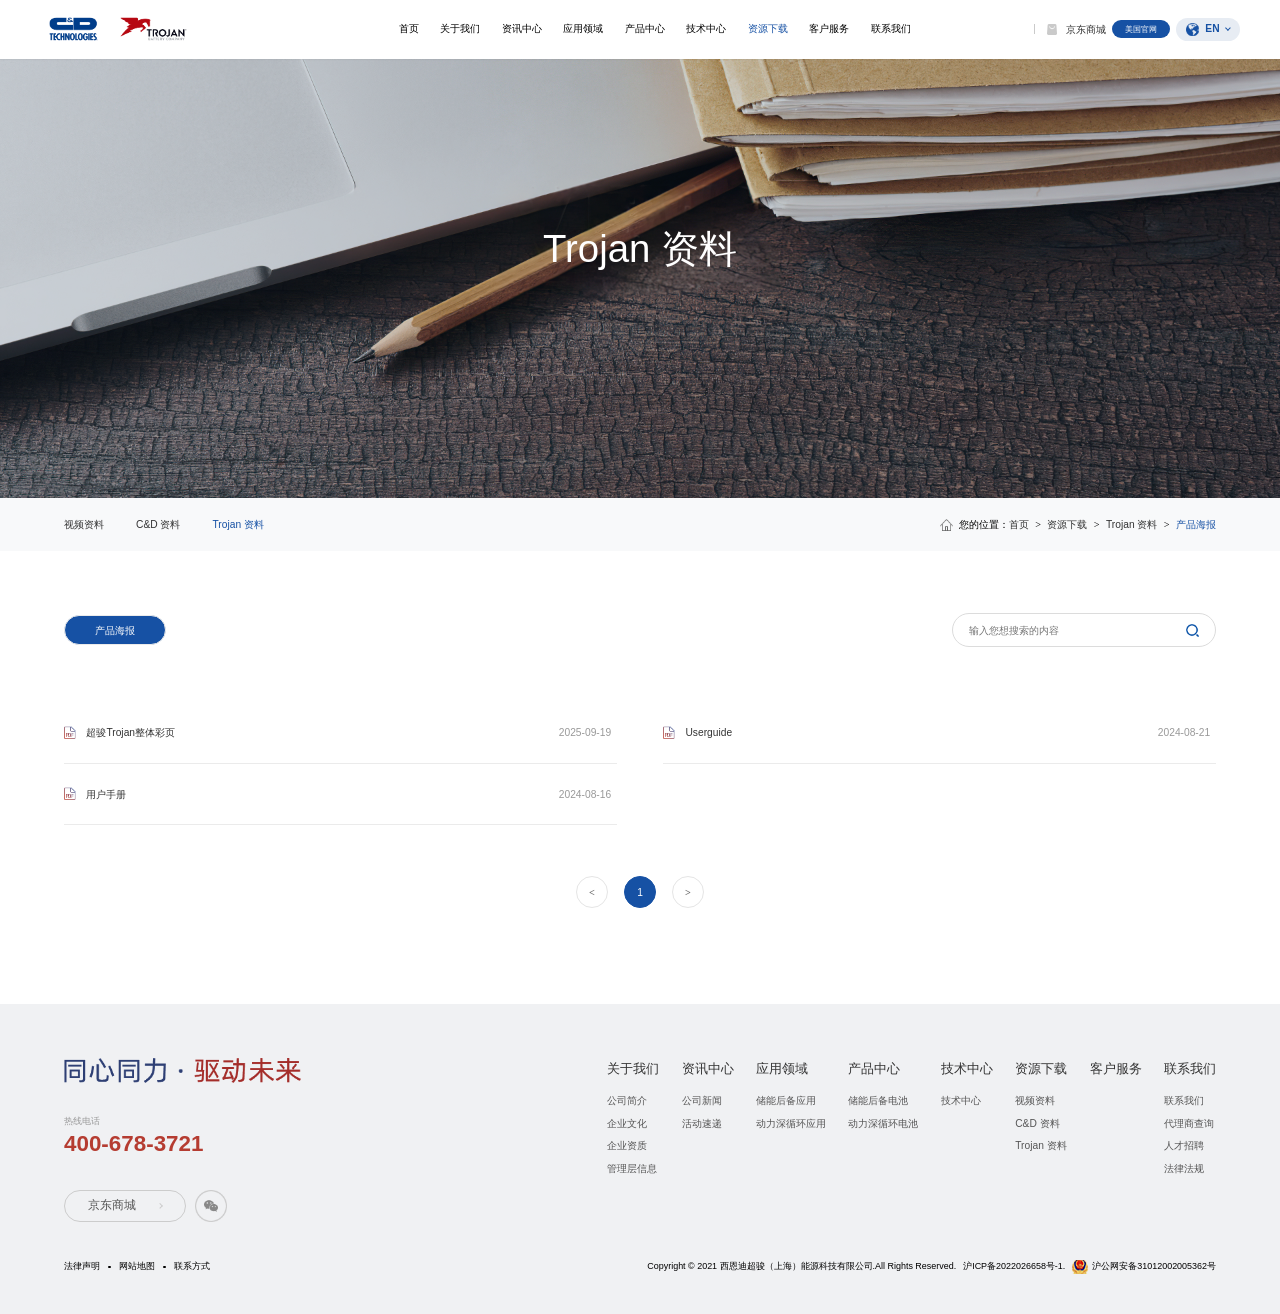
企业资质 (627, 1145)
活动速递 (702, 1123)
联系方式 (192, 1266)
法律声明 (82, 1266)
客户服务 (828, 28)
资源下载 (766, 28)
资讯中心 (518, 28)
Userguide (708, 732)
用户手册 (106, 794)
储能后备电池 (878, 1100)
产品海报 (115, 630)
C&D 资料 (158, 524)
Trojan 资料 (237, 524)
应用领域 (580, 28)
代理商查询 (1189, 1123)
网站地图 (137, 1266)
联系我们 (890, 28)
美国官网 (1141, 28)
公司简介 (627, 1100)
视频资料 (84, 524)
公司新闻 (702, 1100)
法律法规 (1184, 1168)
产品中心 (642, 28)
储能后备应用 (786, 1100)
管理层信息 (632, 1168)
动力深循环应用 (791, 1123)
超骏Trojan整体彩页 (130, 732)
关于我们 (456, 28)
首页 (404, 28)
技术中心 (704, 28)
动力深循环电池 (883, 1123)
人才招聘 (1184, 1145)
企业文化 (627, 1123)
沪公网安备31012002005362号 (1154, 1266)
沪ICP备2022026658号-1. (1014, 1266)
